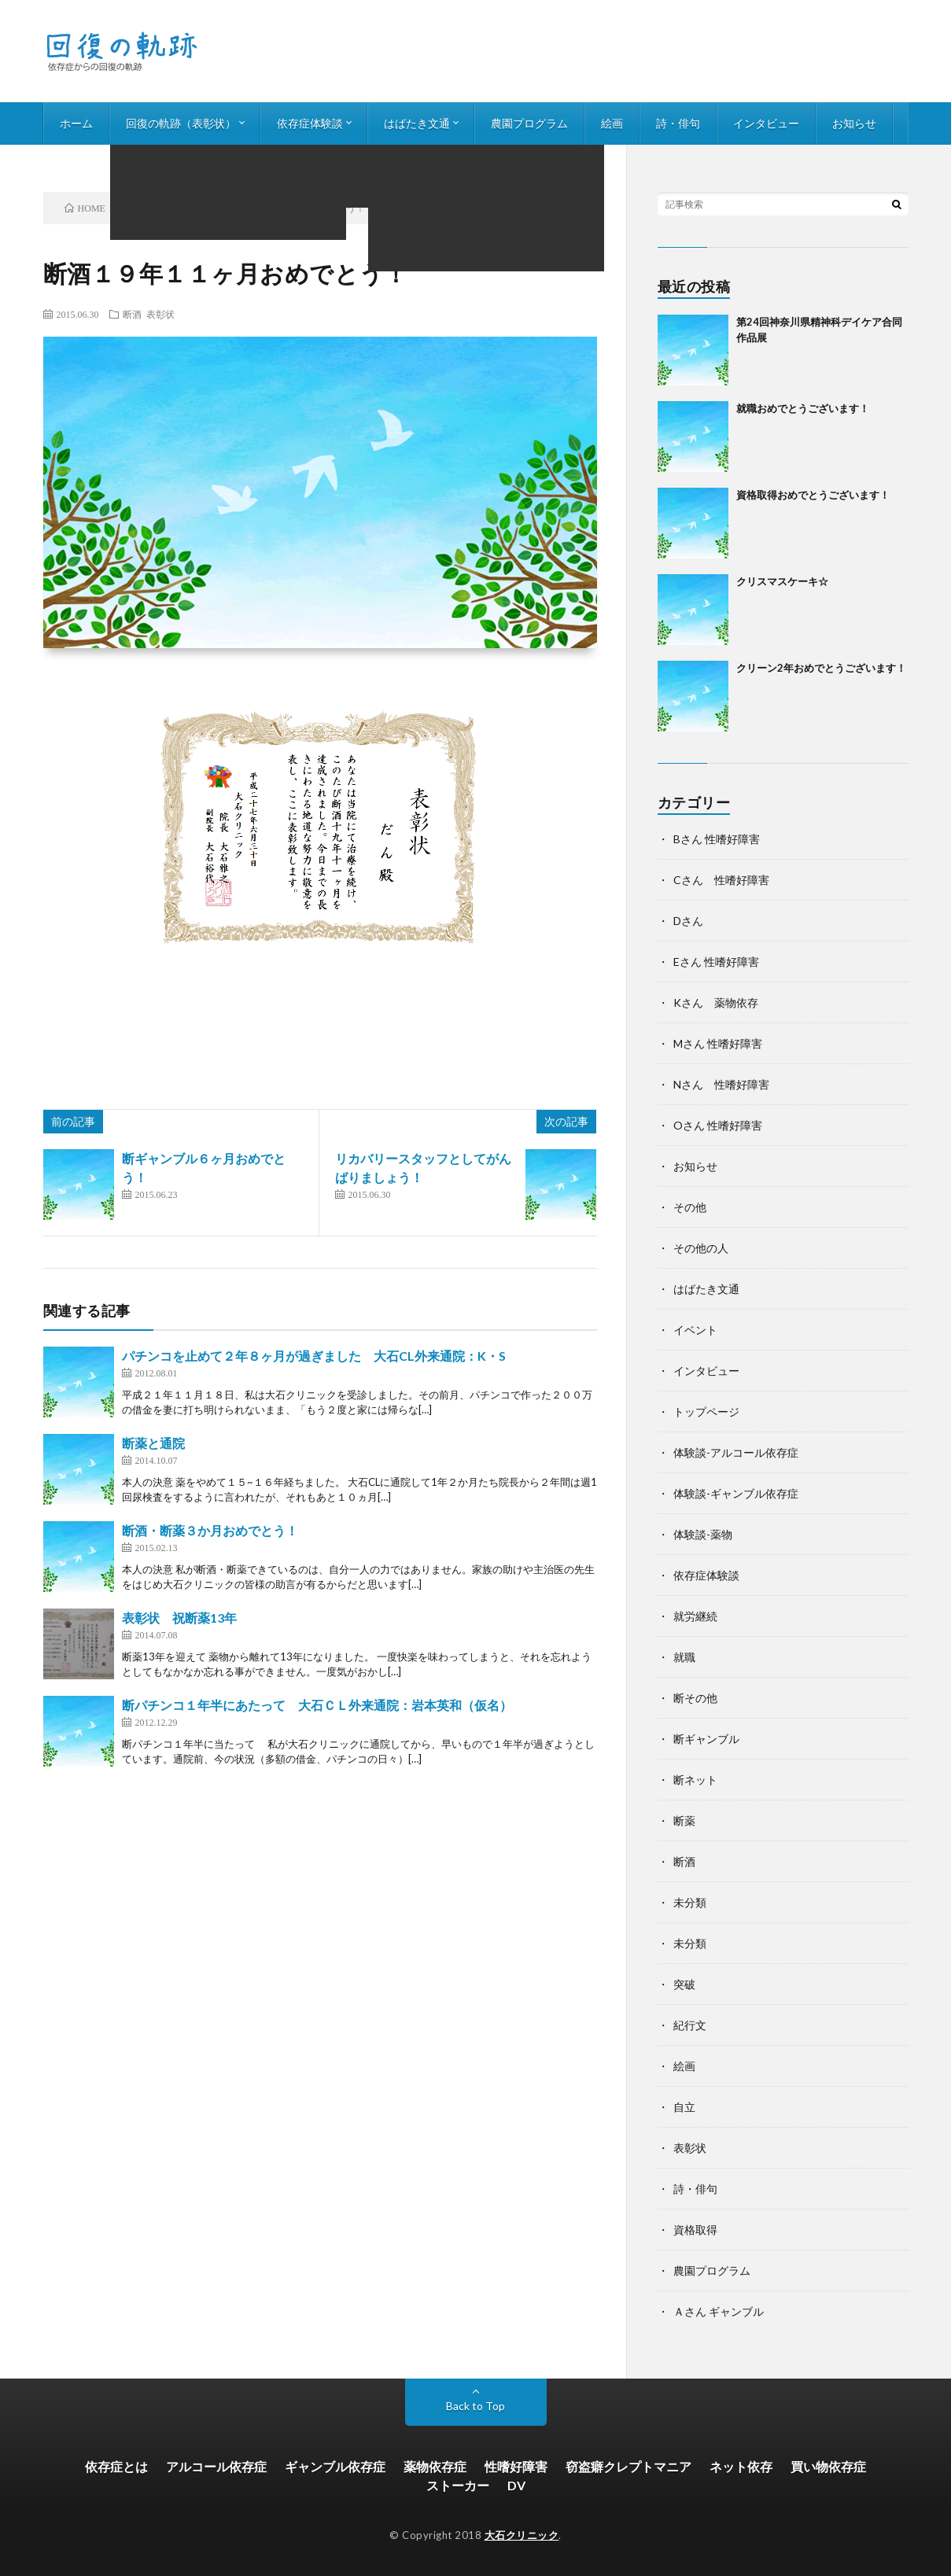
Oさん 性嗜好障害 (717, 1125)
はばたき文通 (417, 123)
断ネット (695, 1779)
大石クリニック (522, 2535)
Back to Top (475, 2405)
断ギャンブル (706, 1738)
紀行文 (689, 2025)
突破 (684, 1984)
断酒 (132, 314)
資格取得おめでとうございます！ (813, 494)
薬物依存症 (435, 2466)
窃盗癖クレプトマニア (628, 2466)
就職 (684, 1657)
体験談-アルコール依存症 (735, 1452)
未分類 (689, 1902)
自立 (684, 2106)
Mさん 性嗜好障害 (717, 1043)
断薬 (684, 1820)
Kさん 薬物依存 (715, 1002)
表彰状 (160, 314)
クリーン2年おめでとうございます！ (821, 668)
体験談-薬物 (702, 1534)
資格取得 (695, 2229)
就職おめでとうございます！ (802, 408)
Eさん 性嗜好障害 (716, 961)
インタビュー (766, 123)
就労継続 (695, 1616)
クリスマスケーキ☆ (782, 581)
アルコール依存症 (216, 2466)
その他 (689, 1207)
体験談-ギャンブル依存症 (735, 1493)
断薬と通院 (153, 1442)
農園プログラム (529, 123)
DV (516, 2485)
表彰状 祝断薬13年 (179, 1617)
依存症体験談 (310, 123)
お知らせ (854, 123)
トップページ (706, 1411)
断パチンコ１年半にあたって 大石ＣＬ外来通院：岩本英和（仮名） (317, 1704)
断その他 (695, 1697)
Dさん (688, 920)
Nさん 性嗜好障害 (721, 1084)
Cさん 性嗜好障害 (721, 879)
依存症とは (116, 2466)
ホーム (76, 123)
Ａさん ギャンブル (718, 2311)
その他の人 (700, 1248)
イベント (695, 1329)
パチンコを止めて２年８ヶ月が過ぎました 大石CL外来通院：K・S (314, 1355)
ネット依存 (741, 2466)
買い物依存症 (828, 2466)
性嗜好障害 (516, 2466)
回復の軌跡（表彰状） (181, 123)
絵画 (612, 123)
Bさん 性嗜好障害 (716, 839)
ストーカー (457, 2485)
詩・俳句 (678, 123)
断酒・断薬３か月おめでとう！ (210, 1530)
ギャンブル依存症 (335, 2466)
